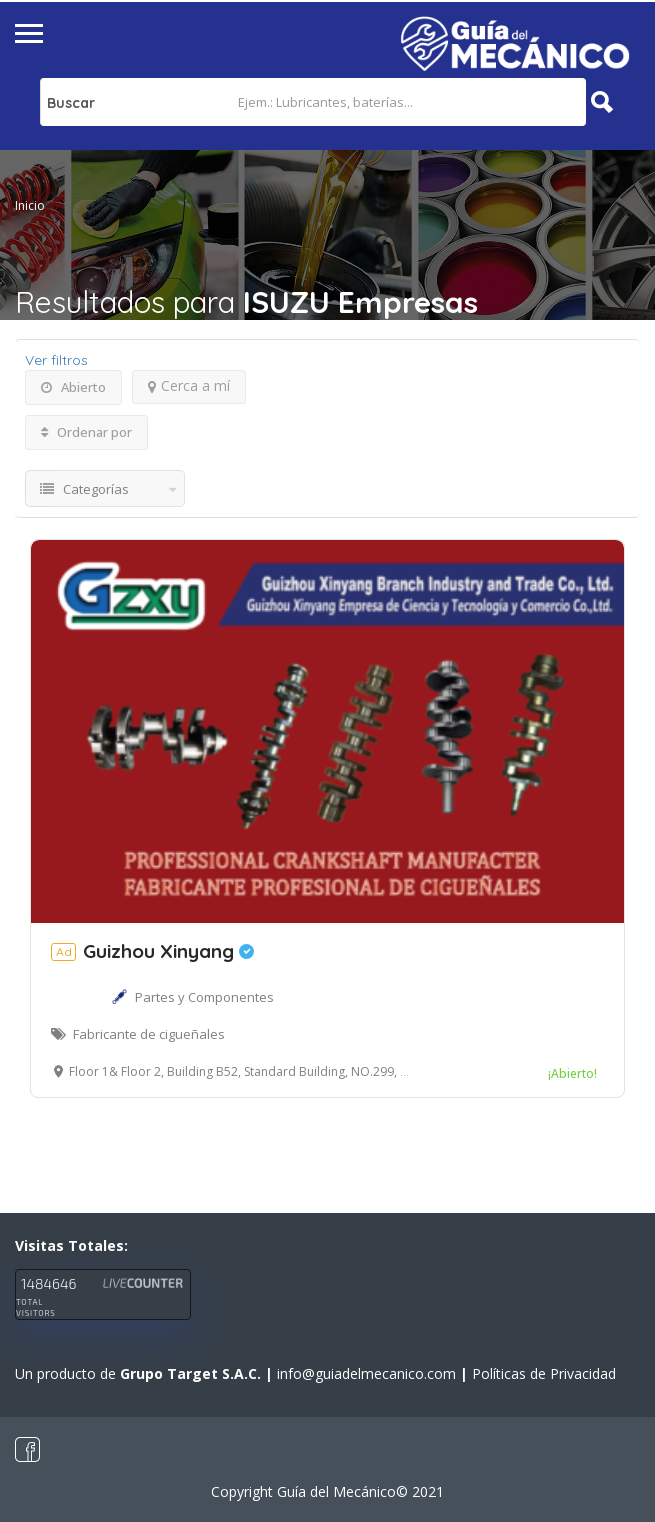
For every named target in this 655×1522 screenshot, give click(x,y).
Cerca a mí (189, 385)
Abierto (73, 387)
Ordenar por (86, 432)
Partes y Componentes (204, 997)
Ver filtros (56, 360)
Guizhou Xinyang (152, 951)
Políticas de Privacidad (544, 1373)
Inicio (30, 205)
